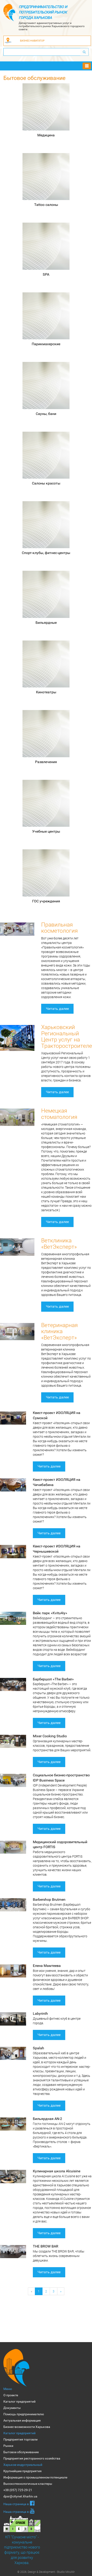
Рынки (8, 2446)
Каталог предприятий (19, 2401)
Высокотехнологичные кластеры (27, 2483)
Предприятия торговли (20, 2439)
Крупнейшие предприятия (22, 2471)
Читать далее (57, 1008)
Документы (12, 2408)
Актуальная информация (22, 2420)
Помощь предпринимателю (23, 2414)
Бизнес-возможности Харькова (26, 2427)
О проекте (10, 2395)
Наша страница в (19, 2503)
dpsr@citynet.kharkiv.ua (20, 2496)
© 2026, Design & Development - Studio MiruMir (46, 2572)
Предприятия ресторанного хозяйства (31, 2458)
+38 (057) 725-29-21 (17, 2490)
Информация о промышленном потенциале (35, 2477)
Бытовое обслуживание (21, 2452)
